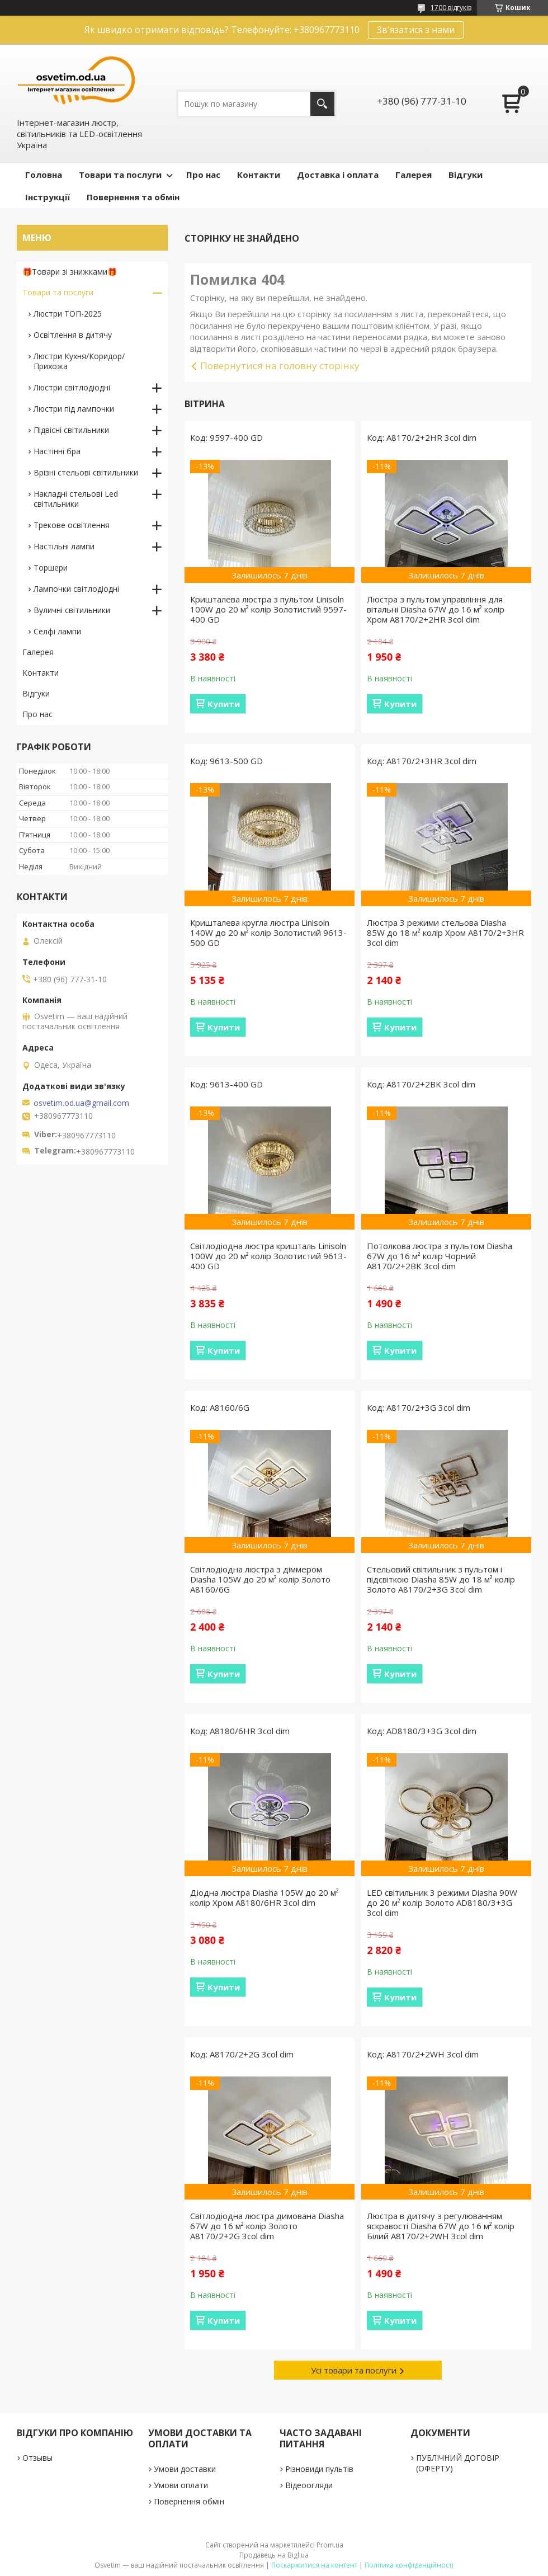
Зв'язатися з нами (416, 29)
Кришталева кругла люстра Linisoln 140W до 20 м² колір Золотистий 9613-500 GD (268, 932)
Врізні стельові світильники (86, 472)
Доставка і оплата (338, 174)
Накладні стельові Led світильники (76, 498)
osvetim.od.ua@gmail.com (81, 1103)
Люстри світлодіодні (72, 387)
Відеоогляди (309, 2485)
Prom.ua (329, 2545)
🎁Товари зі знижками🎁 (69, 271)
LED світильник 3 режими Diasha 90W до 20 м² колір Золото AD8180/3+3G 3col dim (442, 1902)
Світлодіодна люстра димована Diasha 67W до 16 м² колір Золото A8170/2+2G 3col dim (267, 2226)
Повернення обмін (189, 2501)
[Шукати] (322, 104)
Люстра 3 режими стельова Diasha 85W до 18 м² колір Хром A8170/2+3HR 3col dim (445, 932)
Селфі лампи (57, 631)
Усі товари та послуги (353, 2370)
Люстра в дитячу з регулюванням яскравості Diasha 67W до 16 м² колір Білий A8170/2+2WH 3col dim (440, 2226)
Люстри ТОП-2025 (68, 313)
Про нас (203, 174)
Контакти (258, 174)
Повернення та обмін (133, 196)
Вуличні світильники (72, 610)
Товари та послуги (120, 174)
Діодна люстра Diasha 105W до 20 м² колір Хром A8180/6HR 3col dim (264, 1897)
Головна (43, 174)
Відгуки (465, 174)
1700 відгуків (451, 7)
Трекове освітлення (72, 525)
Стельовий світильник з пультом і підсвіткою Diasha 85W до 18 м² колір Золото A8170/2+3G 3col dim (441, 1579)
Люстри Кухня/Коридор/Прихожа (79, 361)
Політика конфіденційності (409, 2565)
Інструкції (47, 196)
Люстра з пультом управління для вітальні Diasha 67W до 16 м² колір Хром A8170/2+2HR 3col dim (435, 609)
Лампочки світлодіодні (76, 588)
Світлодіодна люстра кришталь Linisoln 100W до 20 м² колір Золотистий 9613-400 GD (268, 1256)
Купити (223, 703)
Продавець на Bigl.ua (274, 2555)
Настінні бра (57, 451)
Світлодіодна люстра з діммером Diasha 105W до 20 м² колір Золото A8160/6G (260, 1579)
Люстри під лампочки (74, 408)
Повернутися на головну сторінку (280, 365)
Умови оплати (181, 2485)
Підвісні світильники (71, 430)
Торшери (51, 567)
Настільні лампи (64, 546)
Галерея (413, 174)
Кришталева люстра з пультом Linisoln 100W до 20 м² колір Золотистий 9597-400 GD (268, 609)
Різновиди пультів (319, 2469)
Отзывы (37, 2457)
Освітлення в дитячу (73, 334)
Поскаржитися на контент (314, 2565)
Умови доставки (185, 2469)
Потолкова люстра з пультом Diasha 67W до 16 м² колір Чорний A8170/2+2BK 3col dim (439, 1256)
